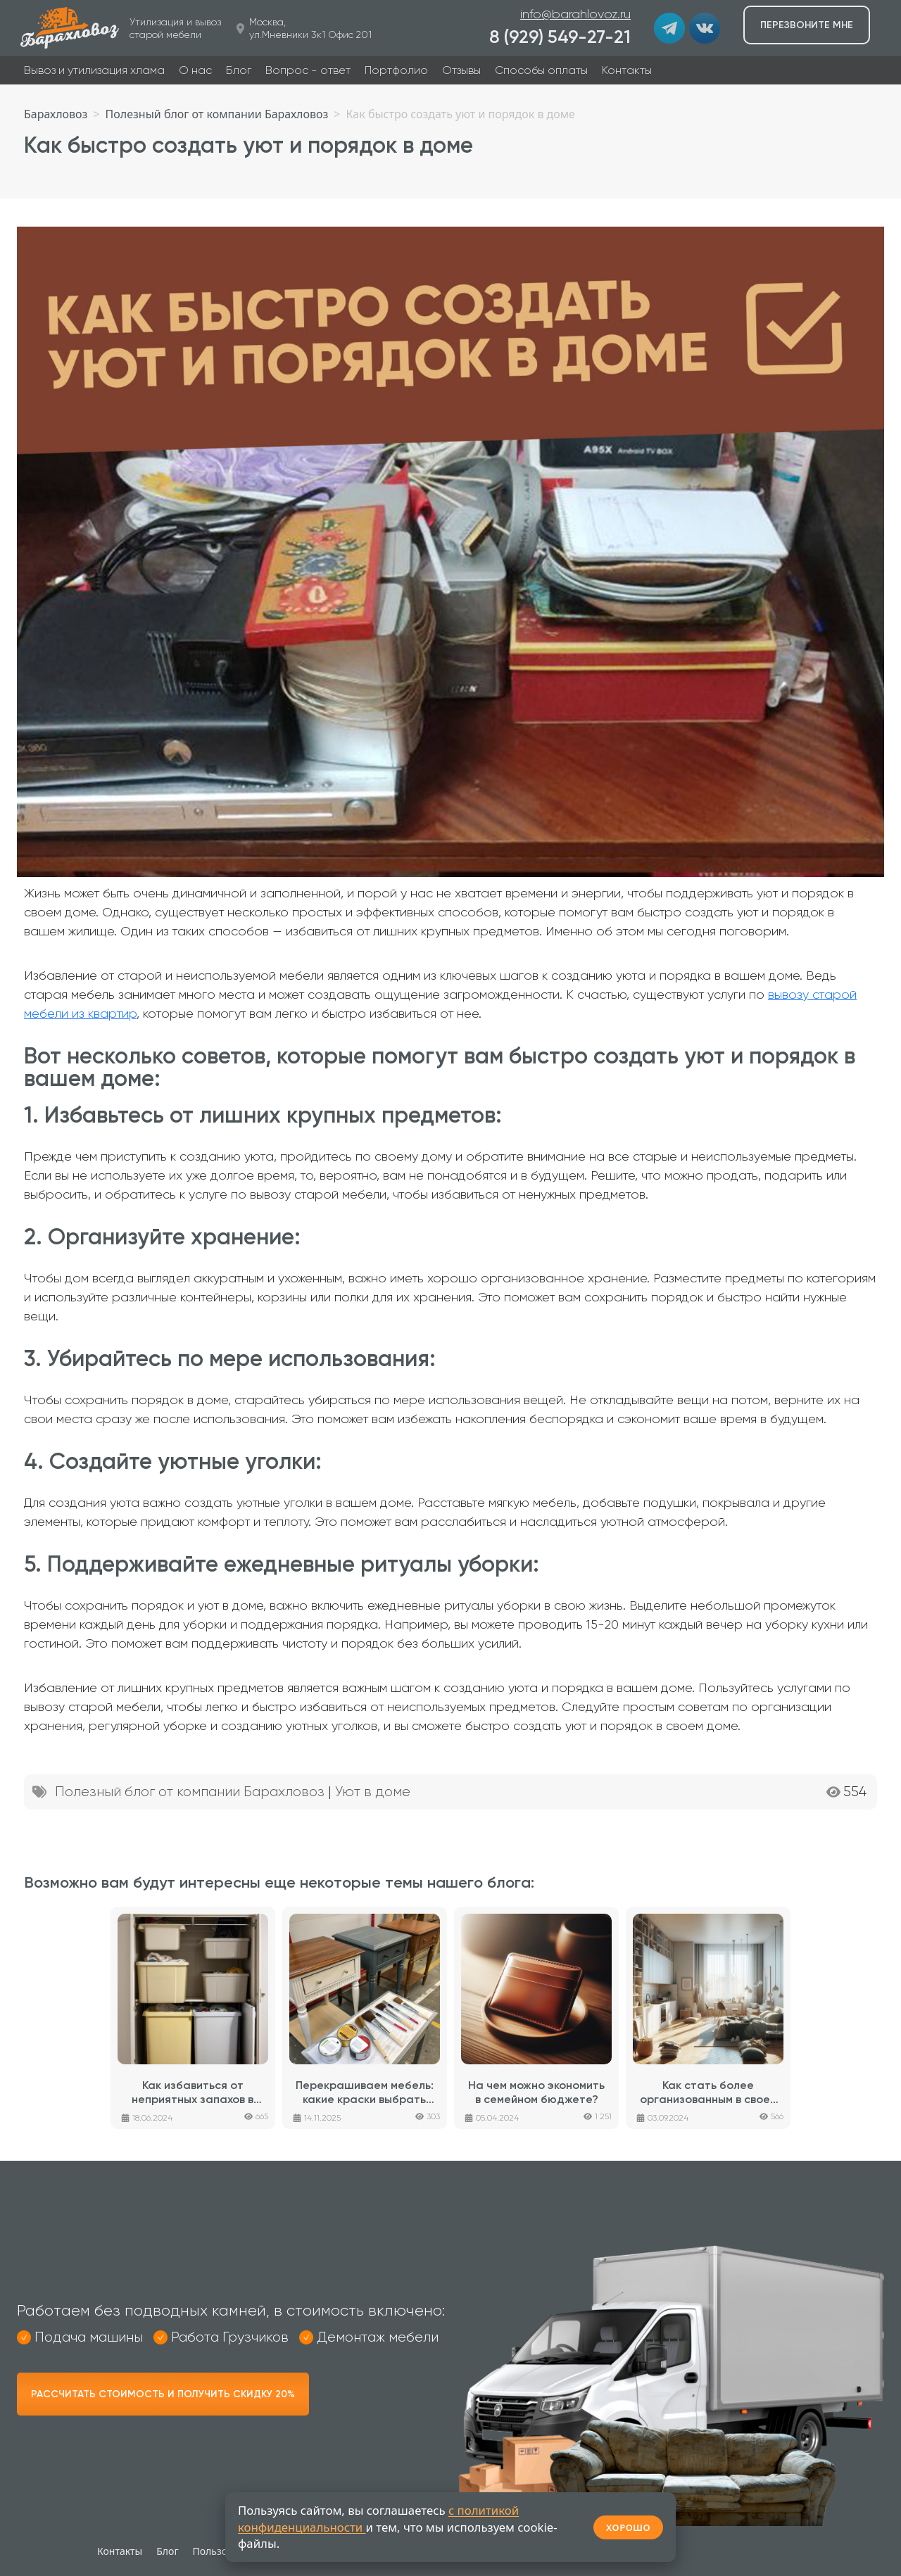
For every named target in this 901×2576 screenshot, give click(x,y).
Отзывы (461, 70)
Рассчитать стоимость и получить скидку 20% (163, 2394)
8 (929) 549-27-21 (560, 37)
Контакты (627, 70)
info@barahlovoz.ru (575, 14)
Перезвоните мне (806, 25)
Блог (238, 70)
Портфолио (396, 70)
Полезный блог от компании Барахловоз (190, 1791)
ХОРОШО (628, 2527)
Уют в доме (372, 1791)
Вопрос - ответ (308, 70)
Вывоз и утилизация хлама (94, 70)
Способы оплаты (541, 70)
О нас (195, 70)
